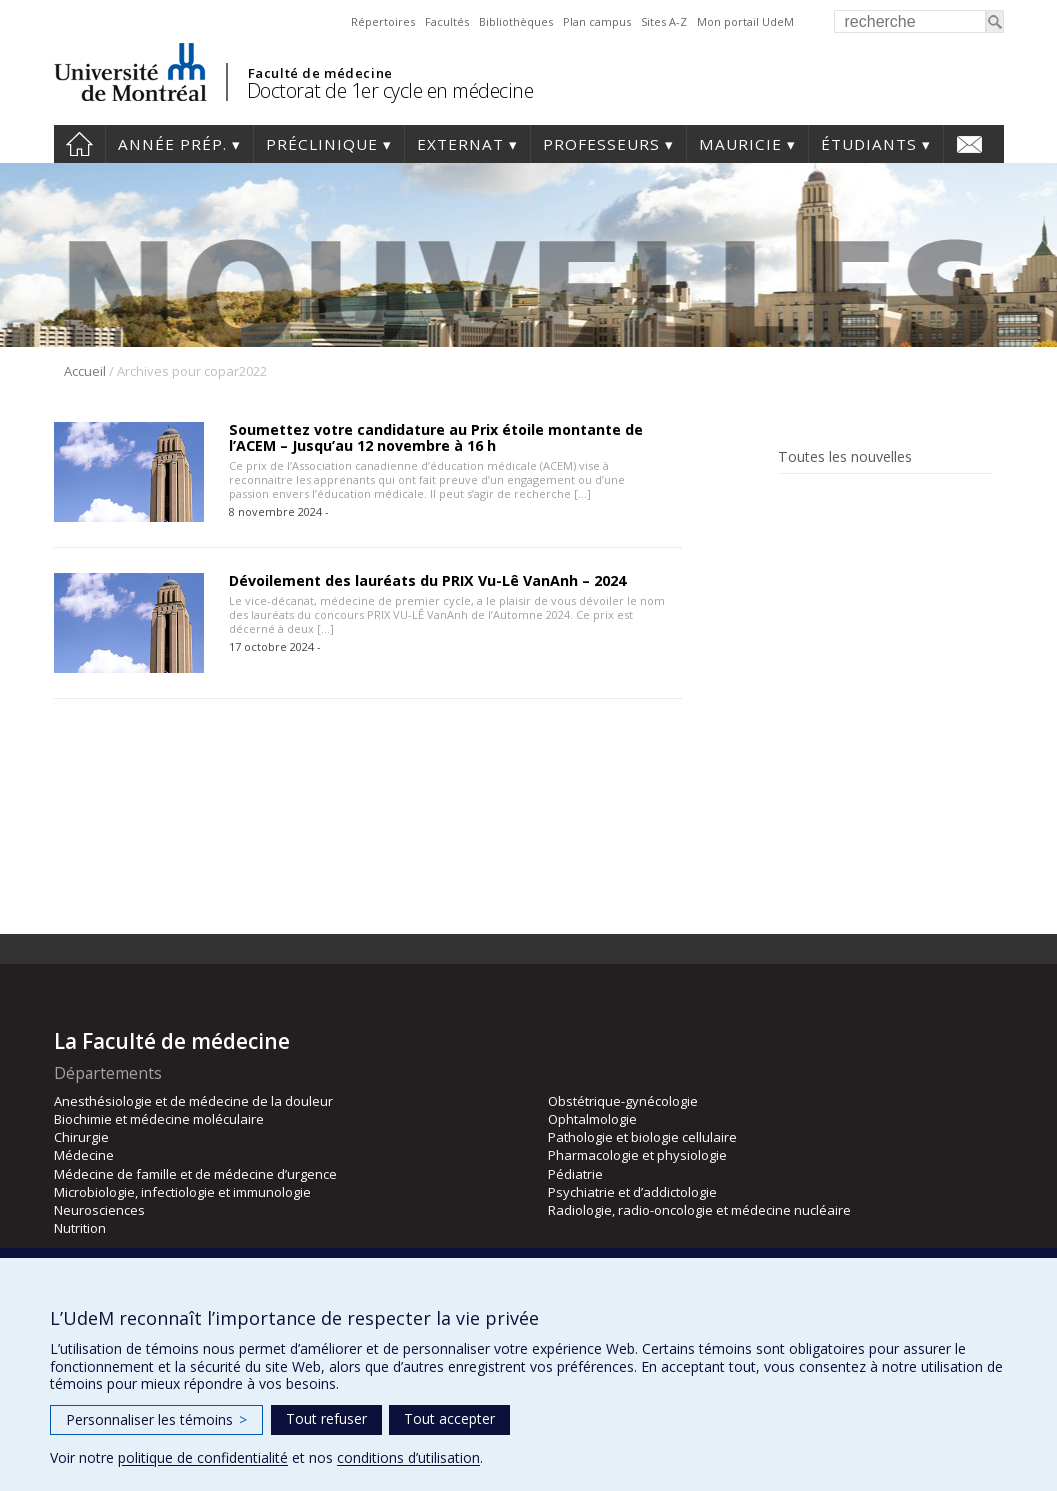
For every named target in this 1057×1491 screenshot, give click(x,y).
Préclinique (322, 144)
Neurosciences (99, 1210)
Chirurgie (81, 1137)
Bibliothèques (516, 21)
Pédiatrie (575, 1174)
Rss (820, 502)
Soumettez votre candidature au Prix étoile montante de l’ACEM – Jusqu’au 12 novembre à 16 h (436, 437)
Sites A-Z (664, 21)
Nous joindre (969, 144)
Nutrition (80, 1228)
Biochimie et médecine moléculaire (159, 1119)
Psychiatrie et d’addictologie (632, 1192)
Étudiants (869, 144)
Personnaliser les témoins (156, 1419)
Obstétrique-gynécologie (623, 1101)
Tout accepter (449, 1418)
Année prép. (172, 144)
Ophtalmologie (592, 1119)
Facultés (447, 21)
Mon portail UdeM (745, 21)
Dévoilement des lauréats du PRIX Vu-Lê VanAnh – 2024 (427, 580)
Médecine (84, 1155)
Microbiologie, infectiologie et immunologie (182, 1192)
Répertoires (383, 21)
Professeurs (601, 144)
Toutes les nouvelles (845, 457)
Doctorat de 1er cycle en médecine (390, 90)
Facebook (790, 502)
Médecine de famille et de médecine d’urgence (195, 1174)
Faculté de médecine (320, 73)
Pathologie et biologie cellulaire (642, 1137)
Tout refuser (326, 1418)
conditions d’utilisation (408, 1457)
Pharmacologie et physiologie (637, 1155)
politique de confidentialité (203, 1457)
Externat (460, 144)
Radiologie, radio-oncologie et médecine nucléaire (699, 1210)
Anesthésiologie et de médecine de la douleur (193, 1101)
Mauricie (740, 144)
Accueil (79, 144)
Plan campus (597, 21)
